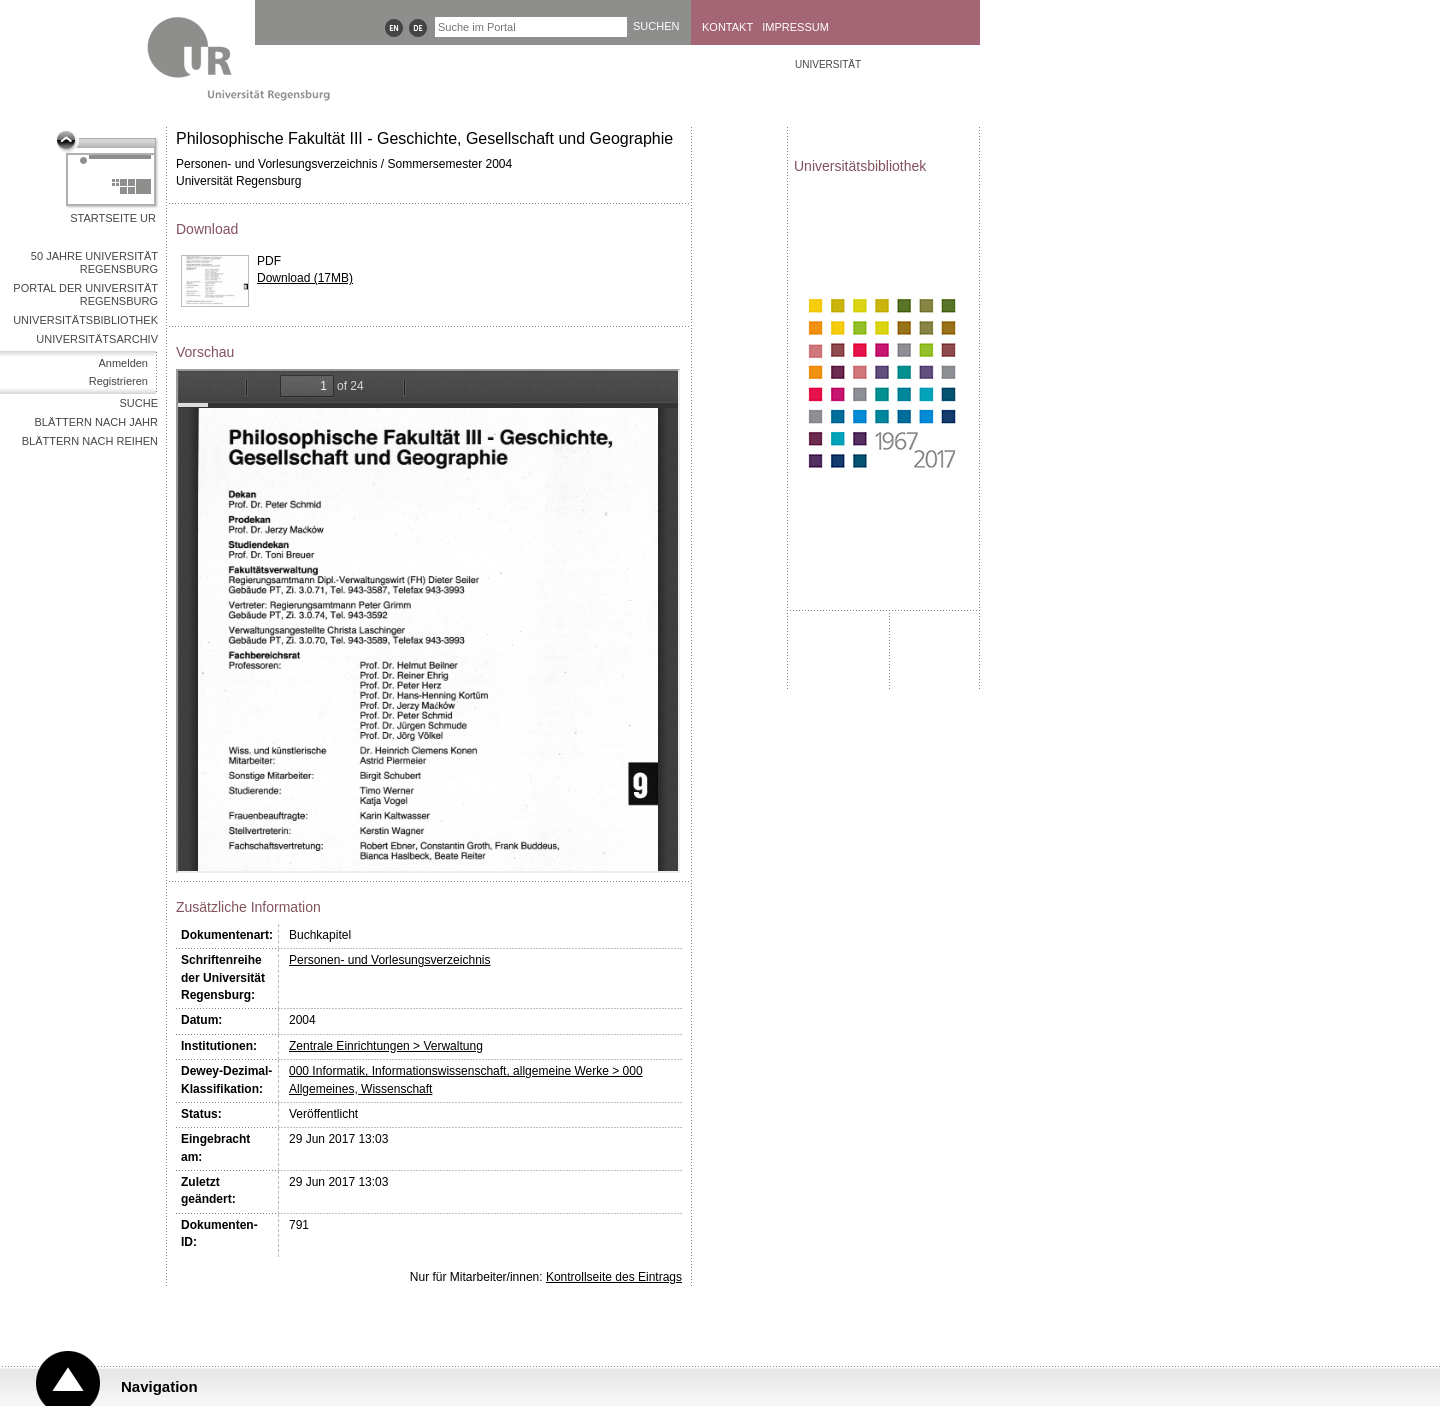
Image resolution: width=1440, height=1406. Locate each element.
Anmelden (123, 363)
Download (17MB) (305, 278)
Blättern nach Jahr (96, 422)
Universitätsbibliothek (85, 320)
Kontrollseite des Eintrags (614, 1277)
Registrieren (118, 381)
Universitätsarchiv (97, 339)
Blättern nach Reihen (90, 441)
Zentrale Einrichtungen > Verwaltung (386, 1046)
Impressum (795, 27)
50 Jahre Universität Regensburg (94, 262)
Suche (138, 403)
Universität (828, 64)
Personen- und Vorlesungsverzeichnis (389, 960)
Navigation (159, 1386)
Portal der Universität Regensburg (85, 294)
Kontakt (727, 27)
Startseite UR (113, 218)
